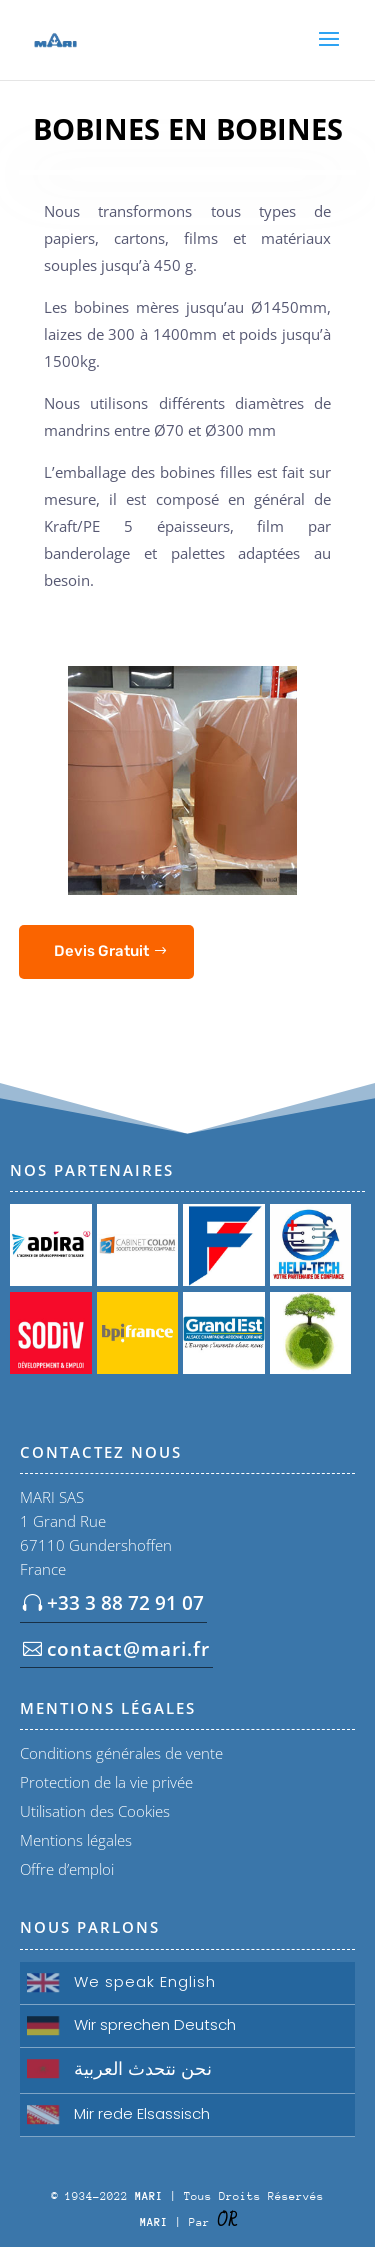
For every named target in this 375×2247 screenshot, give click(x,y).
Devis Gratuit (101, 951)
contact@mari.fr (128, 1649)
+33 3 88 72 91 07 (125, 1603)
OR (226, 2220)
